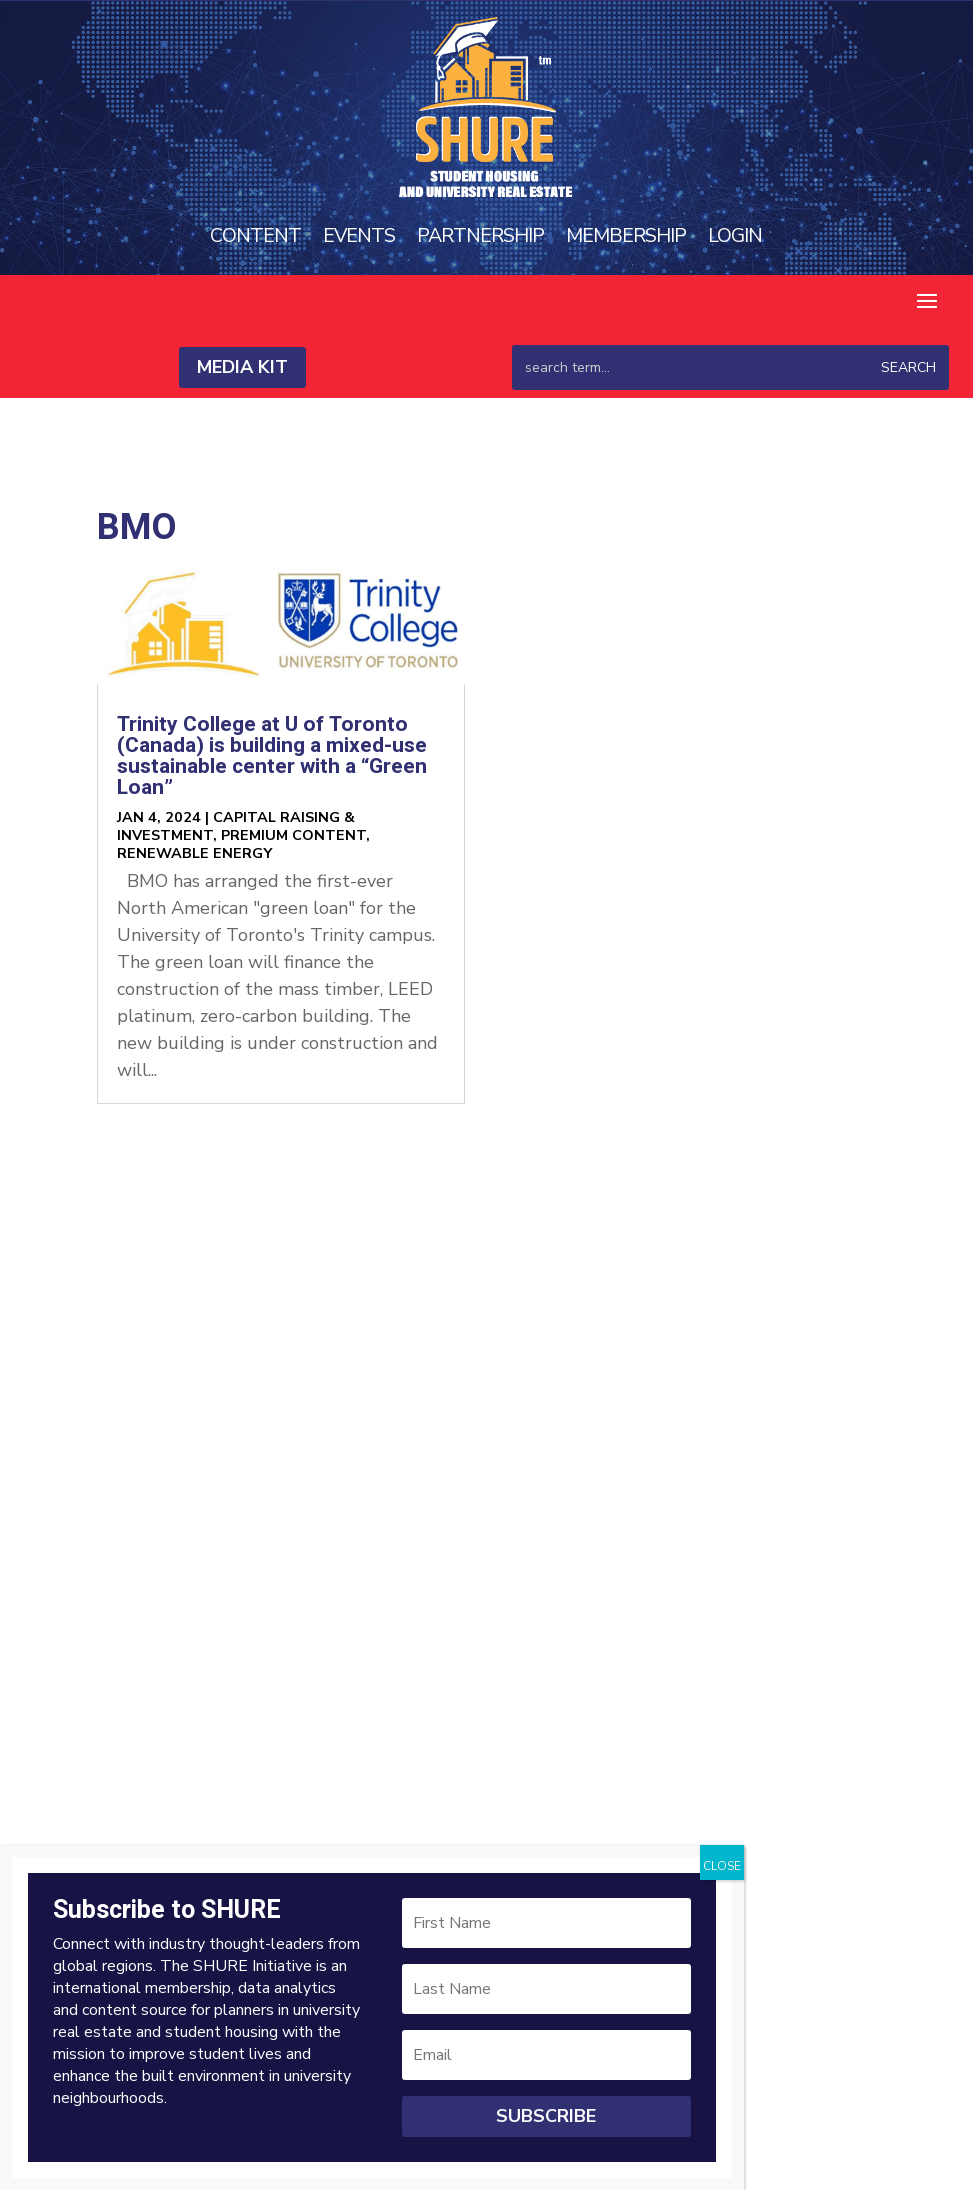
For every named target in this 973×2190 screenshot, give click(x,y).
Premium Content (293, 835)
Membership (627, 235)
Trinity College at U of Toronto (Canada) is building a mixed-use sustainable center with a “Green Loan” (272, 756)
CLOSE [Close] (722, 1866)
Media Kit (242, 367)
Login (736, 235)
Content (254, 235)
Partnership (481, 235)
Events (358, 235)
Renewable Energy (194, 853)
